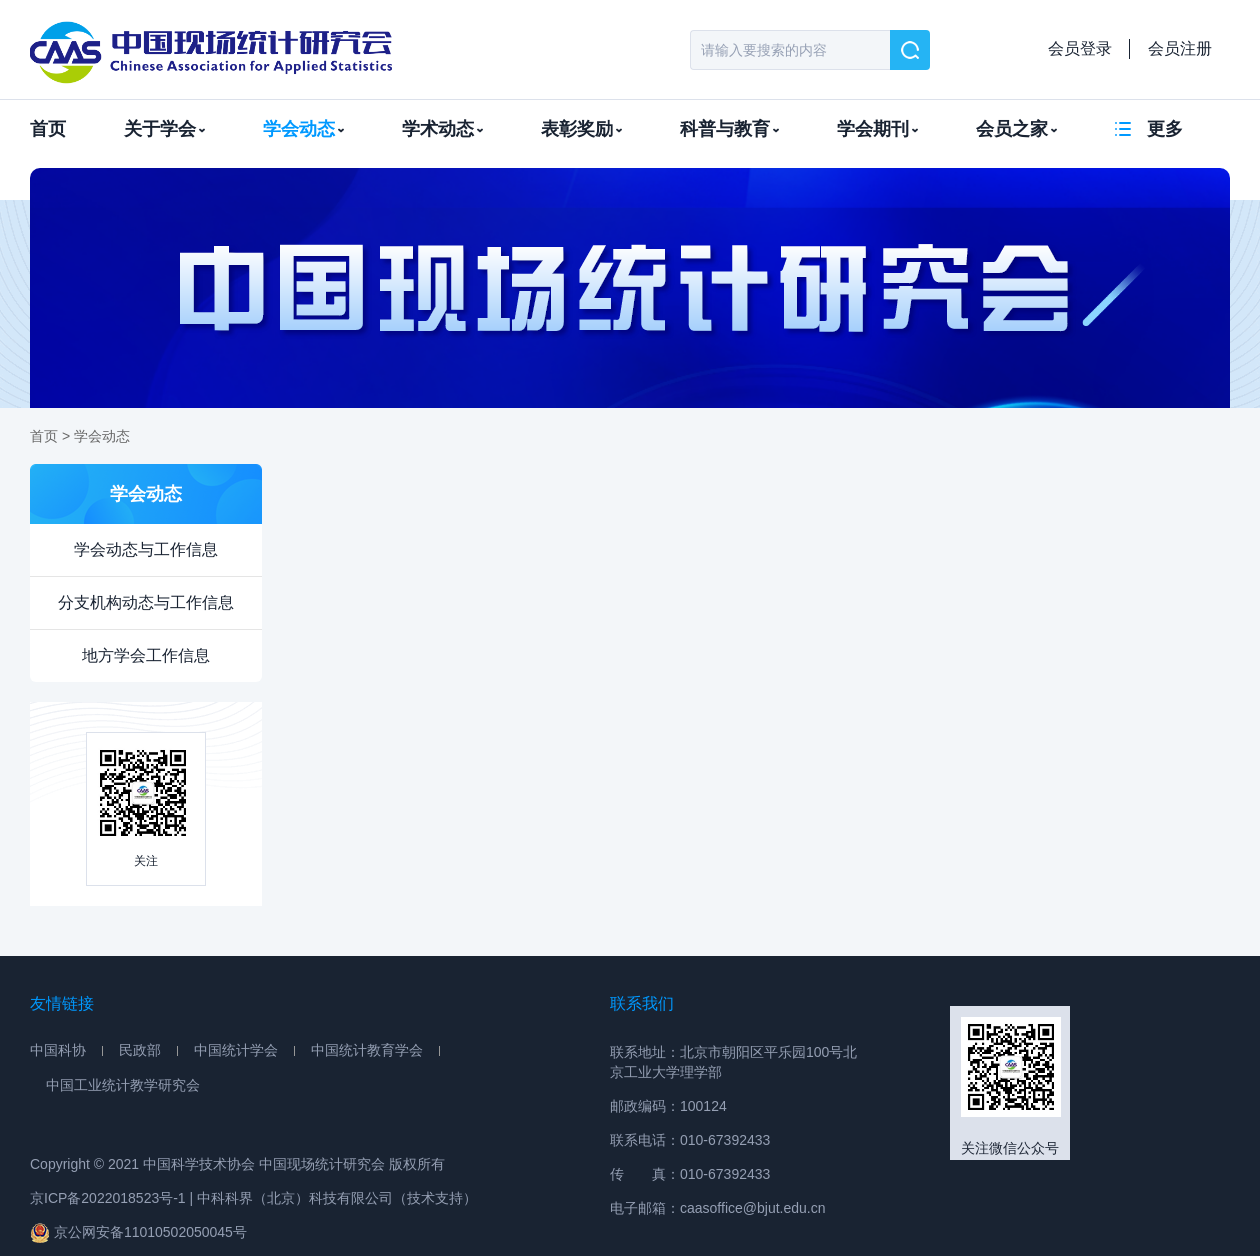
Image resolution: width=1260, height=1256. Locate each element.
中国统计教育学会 (367, 1050)
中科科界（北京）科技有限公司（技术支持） (337, 1198)
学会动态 (303, 129)
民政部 (140, 1050)
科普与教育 (729, 129)
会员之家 (1016, 129)
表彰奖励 (581, 129)
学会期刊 (877, 129)
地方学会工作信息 (146, 655)
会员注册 (1180, 48)
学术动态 (442, 129)
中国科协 (58, 1050)
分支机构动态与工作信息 (146, 602)
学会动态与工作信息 (146, 549)
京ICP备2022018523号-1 (108, 1198)
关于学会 (164, 129)
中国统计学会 (236, 1050)
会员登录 (1080, 48)
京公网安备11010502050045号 (138, 1232)
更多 (1165, 129)
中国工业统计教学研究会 (123, 1085)
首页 (48, 129)
